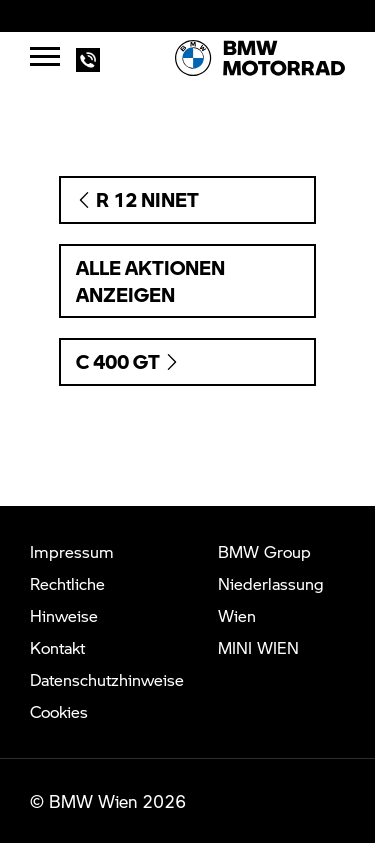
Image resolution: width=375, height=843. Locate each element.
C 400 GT (128, 361)
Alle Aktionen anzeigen (150, 281)
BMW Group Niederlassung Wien (271, 583)
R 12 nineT (137, 199)
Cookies (59, 711)
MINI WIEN (258, 647)
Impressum (72, 551)
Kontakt (57, 647)
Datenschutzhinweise (107, 679)
